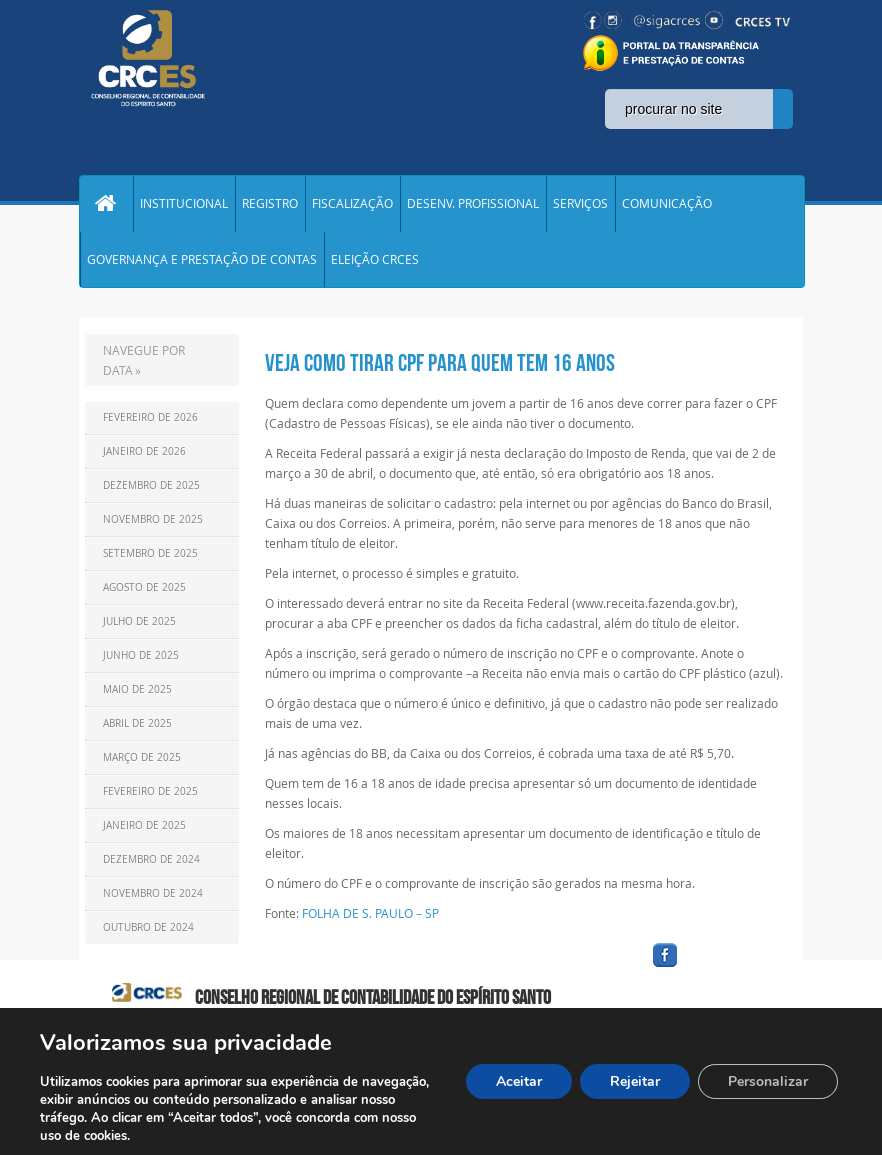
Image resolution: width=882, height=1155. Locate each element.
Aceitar (519, 1081)
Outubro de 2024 (148, 928)
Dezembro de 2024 (151, 860)
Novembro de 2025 (153, 520)
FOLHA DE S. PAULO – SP (370, 914)
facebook (713, 968)
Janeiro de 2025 (144, 826)
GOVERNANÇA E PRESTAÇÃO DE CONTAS (202, 260)
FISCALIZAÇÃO (352, 204)
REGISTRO (270, 204)
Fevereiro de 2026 (150, 418)
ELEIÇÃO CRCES (375, 260)
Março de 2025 (142, 758)
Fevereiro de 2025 (150, 792)
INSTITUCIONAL (184, 204)
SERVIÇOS (580, 204)
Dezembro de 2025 (151, 486)
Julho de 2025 (139, 622)
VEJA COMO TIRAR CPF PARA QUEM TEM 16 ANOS (440, 364)
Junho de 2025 (141, 656)
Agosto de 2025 (144, 588)
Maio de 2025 (137, 690)
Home (106, 204)
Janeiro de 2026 (144, 452)
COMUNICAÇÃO (667, 204)
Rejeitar (635, 1081)
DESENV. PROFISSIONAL (473, 204)
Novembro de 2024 (153, 894)
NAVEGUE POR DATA (144, 361)
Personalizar (768, 1081)
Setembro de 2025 (150, 554)
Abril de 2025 (137, 724)
